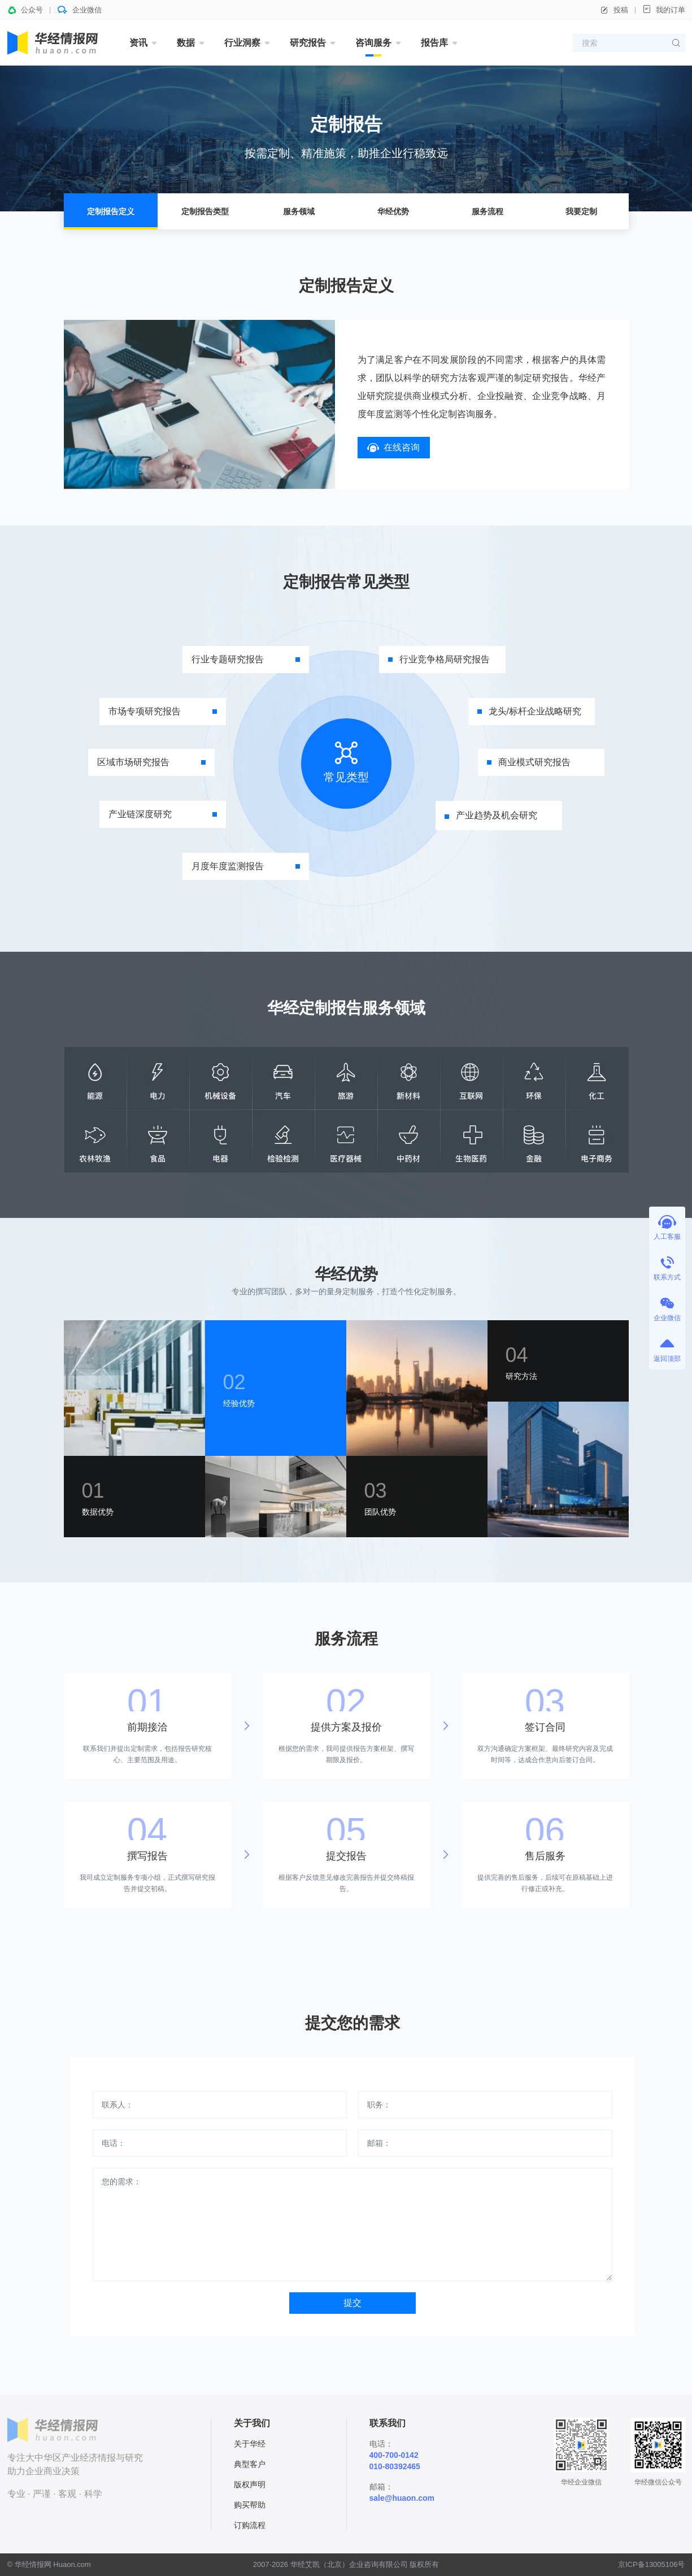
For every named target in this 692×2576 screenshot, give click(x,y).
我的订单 (663, 9)
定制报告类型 (205, 211)
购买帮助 (250, 2504)
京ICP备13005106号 (651, 2564)
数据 (186, 42)
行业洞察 (242, 42)
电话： (113, 2143)
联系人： (117, 2104)
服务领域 (299, 211)
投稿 (614, 10)
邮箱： (379, 2143)
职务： (379, 2104)
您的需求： (121, 2181)
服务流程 (487, 211)
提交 (352, 2303)
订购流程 (250, 2525)
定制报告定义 (110, 211)
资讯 (138, 42)
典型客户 (250, 2464)
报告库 (434, 42)
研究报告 (308, 42)
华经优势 (393, 211)
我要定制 (581, 211)
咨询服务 (373, 42)
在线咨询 (393, 447)
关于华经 (250, 2443)
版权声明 (250, 2484)
